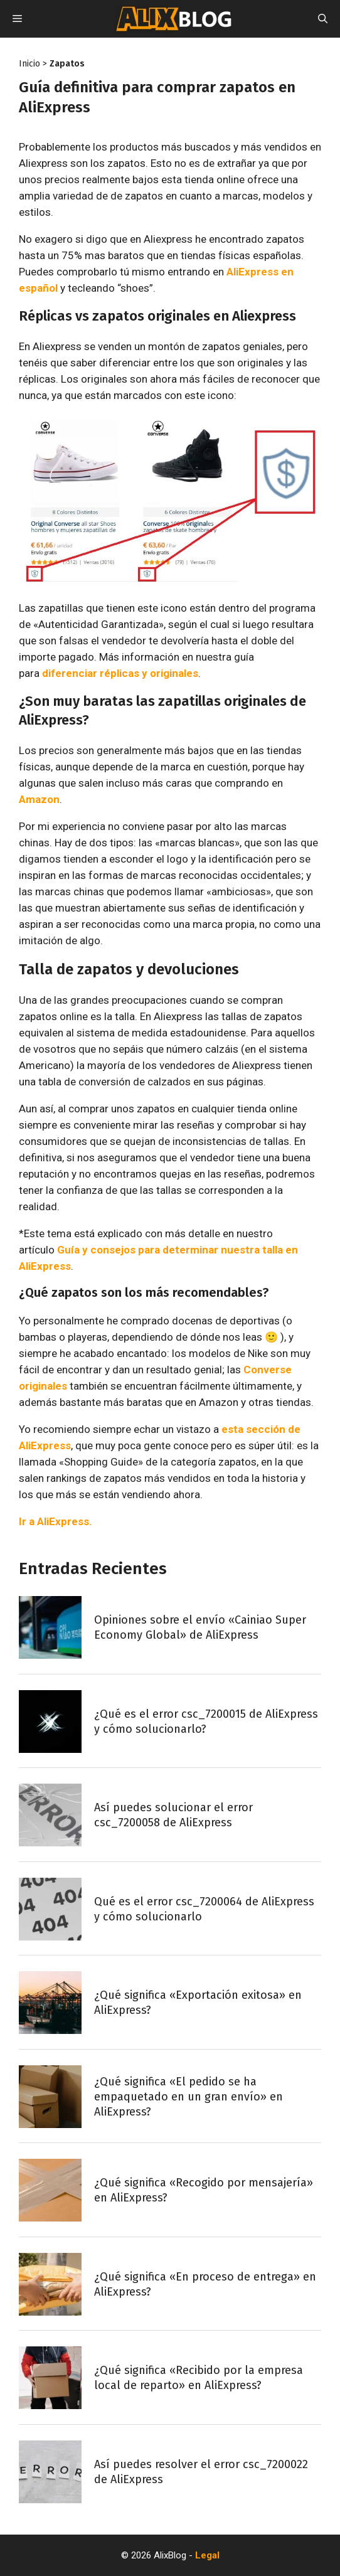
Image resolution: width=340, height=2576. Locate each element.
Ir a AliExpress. (55, 1521)
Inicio (29, 63)
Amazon (39, 799)
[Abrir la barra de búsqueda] (322, 19)
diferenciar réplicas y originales (120, 673)
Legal (207, 2555)
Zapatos (67, 63)
